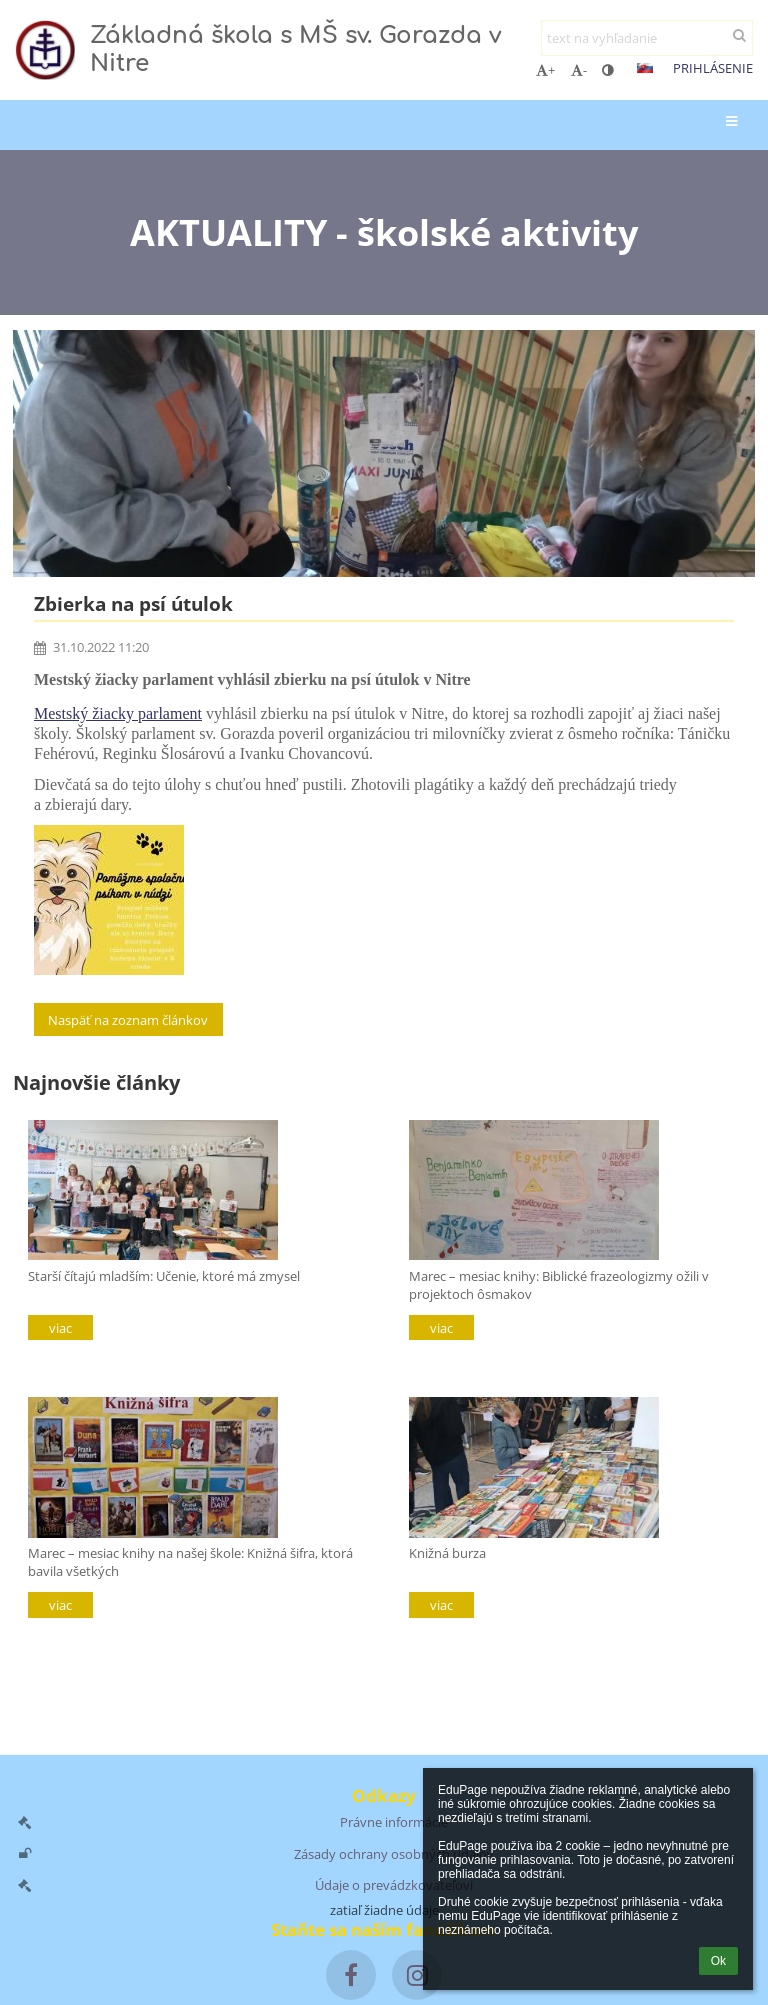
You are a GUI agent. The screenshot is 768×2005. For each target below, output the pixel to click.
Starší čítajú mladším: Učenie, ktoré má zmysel (164, 1276)
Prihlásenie (713, 68)
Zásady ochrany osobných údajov (394, 1854)
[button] (645, 68)
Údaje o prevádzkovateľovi (394, 1885)
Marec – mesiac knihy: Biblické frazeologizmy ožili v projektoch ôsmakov (559, 1284)
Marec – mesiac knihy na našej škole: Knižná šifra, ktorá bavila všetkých (190, 1561)
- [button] (579, 70)
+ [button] (545, 70)
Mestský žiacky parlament (118, 713)
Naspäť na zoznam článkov (128, 1020)
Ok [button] (718, 1961)
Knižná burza (447, 1553)
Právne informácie (394, 1822)
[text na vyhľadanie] (647, 38)
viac (60, 1328)
